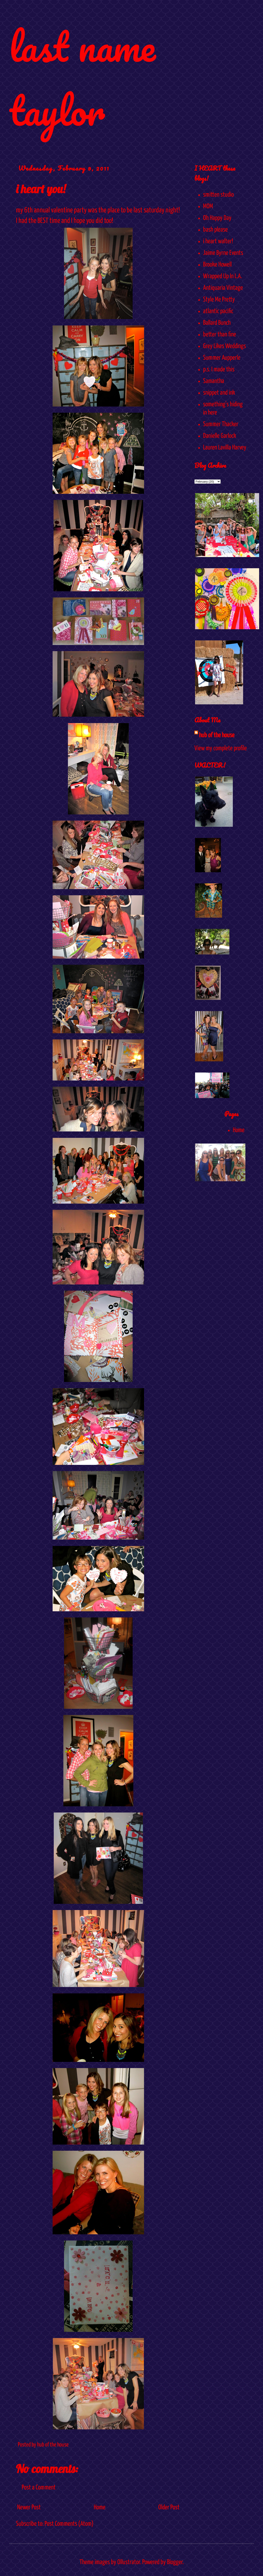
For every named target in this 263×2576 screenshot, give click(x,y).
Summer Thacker (220, 424)
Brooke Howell (217, 265)
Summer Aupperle (221, 358)
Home (99, 2507)
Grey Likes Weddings (224, 346)
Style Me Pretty (219, 299)
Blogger (174, 2562)
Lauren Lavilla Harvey (224, 447)
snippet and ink (219, 393)
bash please (215, 230)
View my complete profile (220, 748)
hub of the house (216, 735)
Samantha (213, 381)
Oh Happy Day (217, 218)
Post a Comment (39, 2487)
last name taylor (82, 78)
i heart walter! (218, 241)
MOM (208, 206)
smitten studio (218, 195)
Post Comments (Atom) (69, 2524)
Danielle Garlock (219, 436)
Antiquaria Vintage (223, 288)
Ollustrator (128, 2562)
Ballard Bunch (217, 323)
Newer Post (29, 2507)
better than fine (219, 334)
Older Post (169, 2507)
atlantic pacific (218, 311)
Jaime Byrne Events (223, 253)
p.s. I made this (218, 369)
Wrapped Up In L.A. (222, 276)
